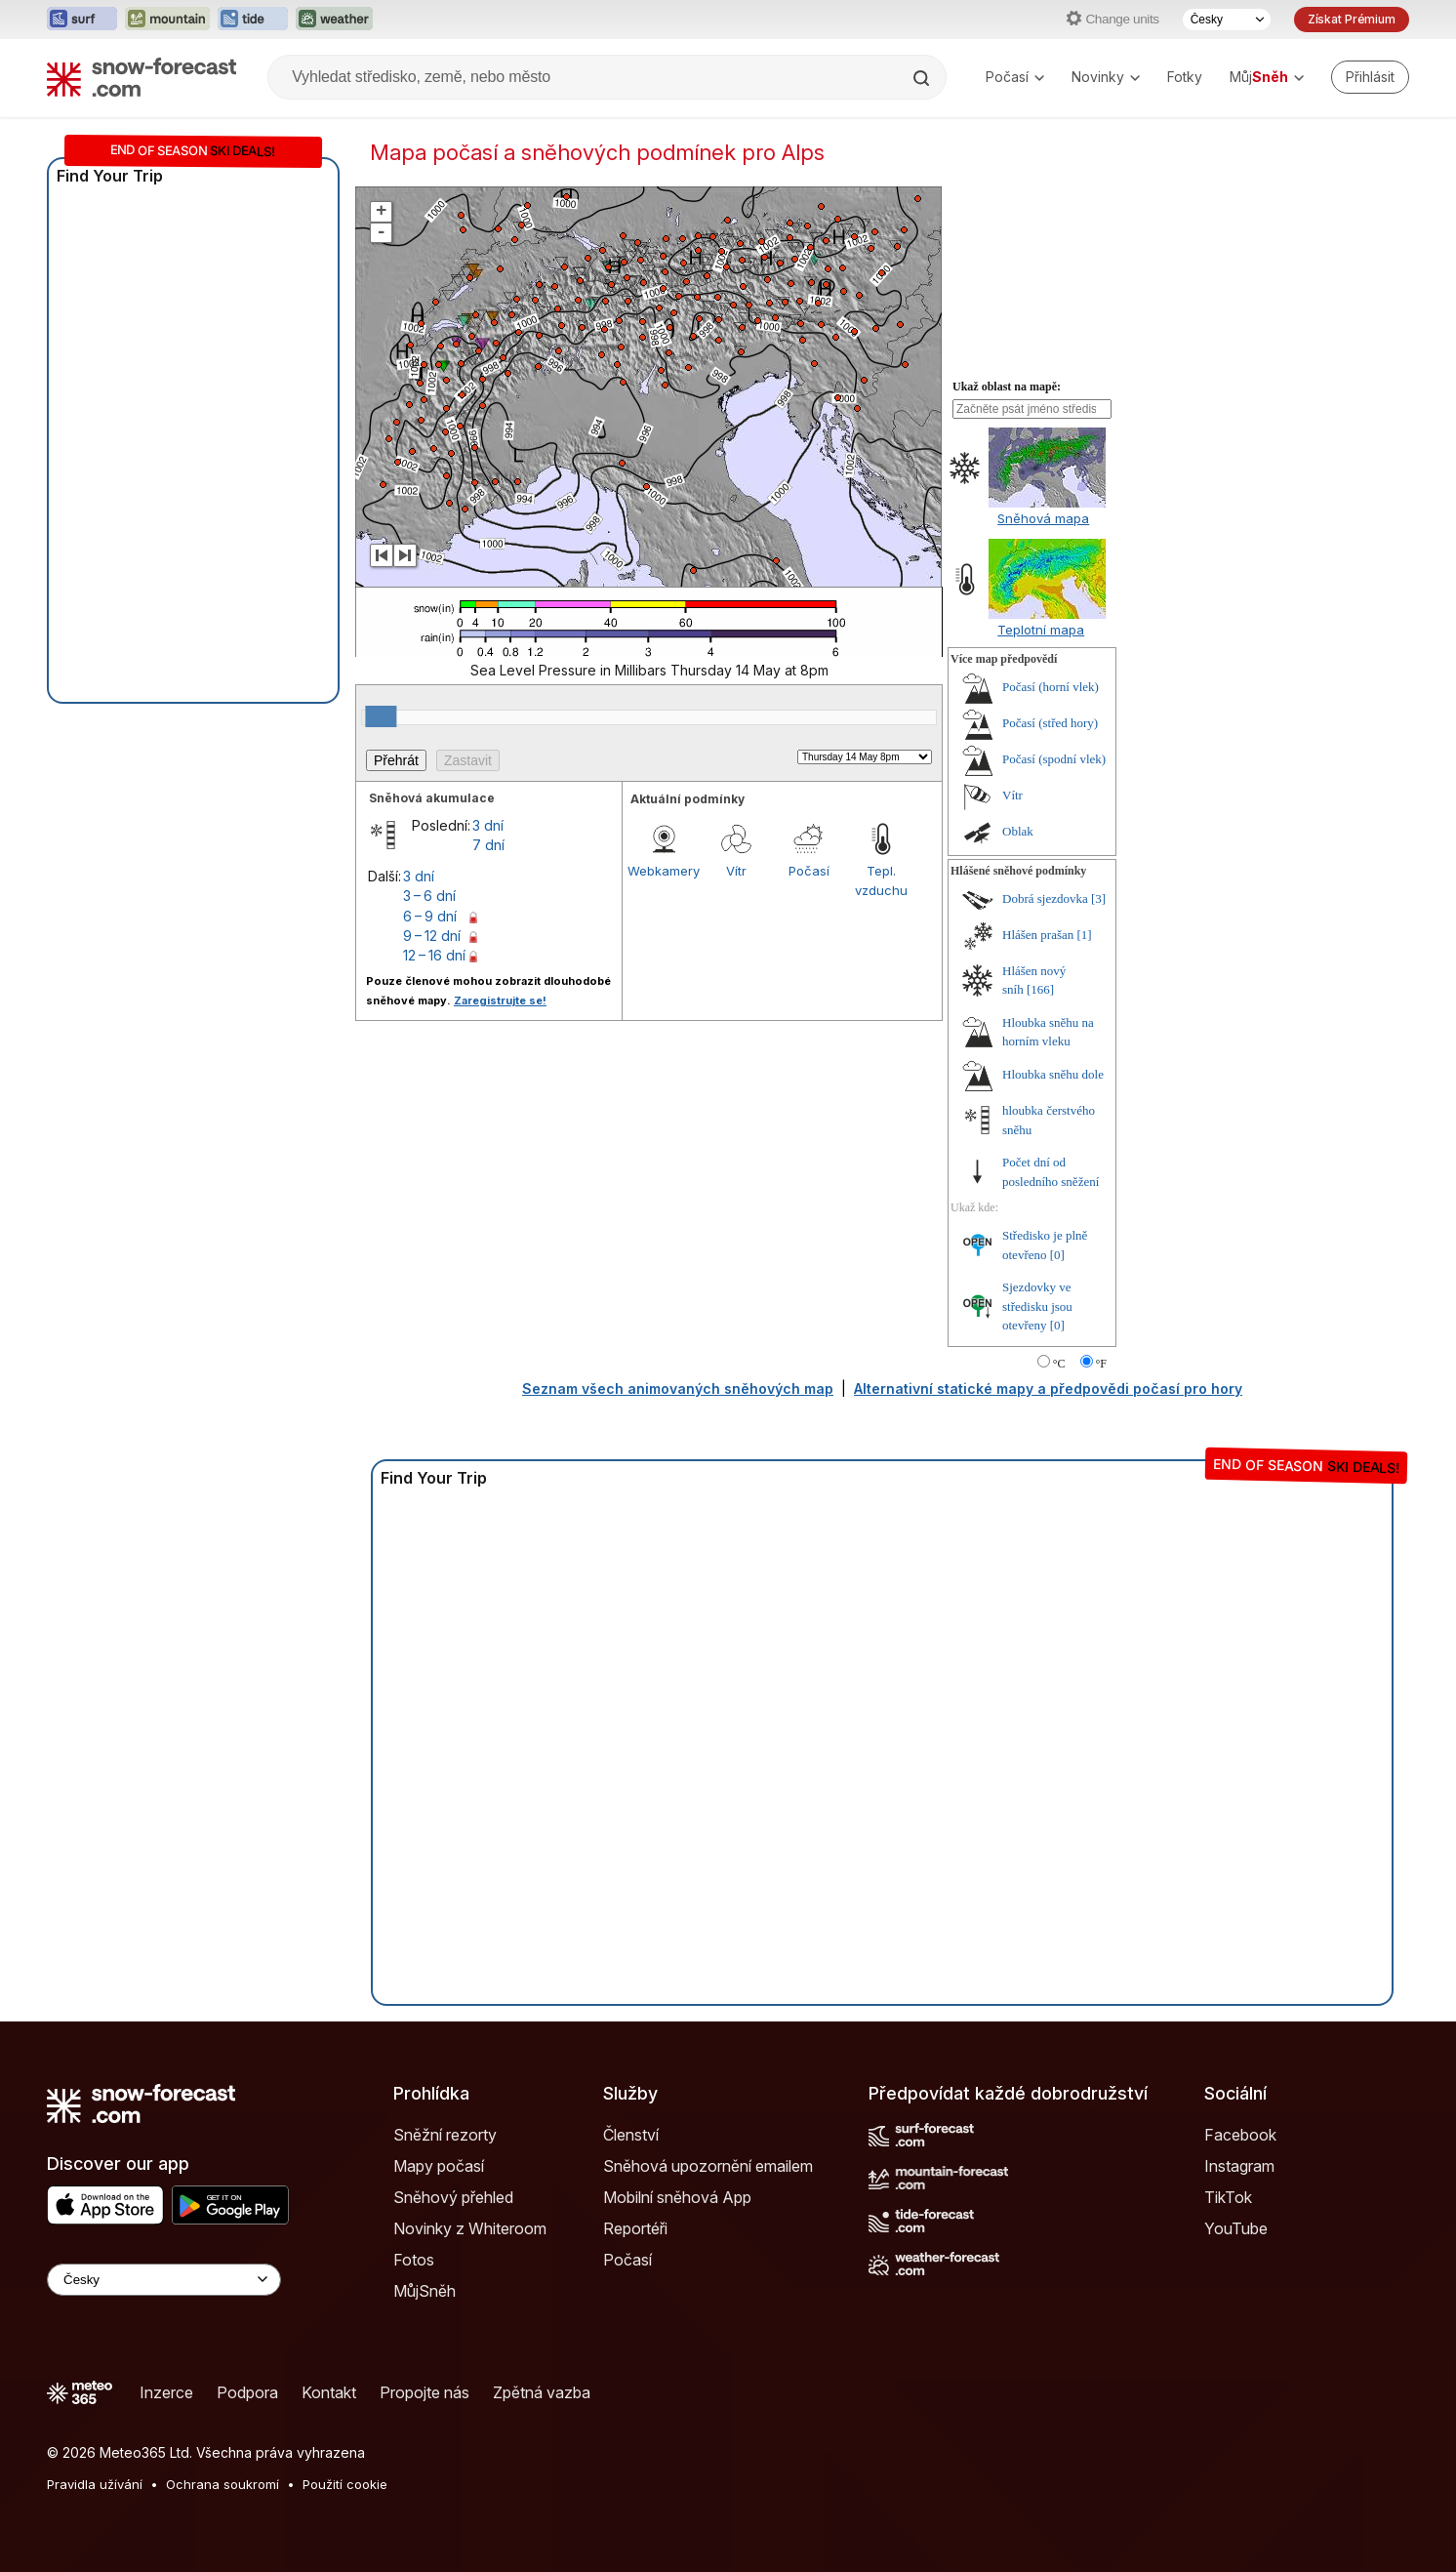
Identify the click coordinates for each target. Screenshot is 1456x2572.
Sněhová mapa (1043, 518)
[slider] (380, 716)
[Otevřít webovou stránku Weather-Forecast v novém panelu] (334, 19)
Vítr (736, 870)
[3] (1098, 898)
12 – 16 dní (434, 955)
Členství (631, 2134)
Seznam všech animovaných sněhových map (677, 1388)
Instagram (1239, 2166)
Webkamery (663, 870)
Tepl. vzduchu (881, 880)
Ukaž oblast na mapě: (1006, 386)
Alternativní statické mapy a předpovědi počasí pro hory (1048, 1388)
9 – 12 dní (432, 935)
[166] (1040, 989)
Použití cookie (345, 2484)
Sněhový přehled (453, 2197)
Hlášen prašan (1037, 934)
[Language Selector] (164, 2280)
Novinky (1106, 76)
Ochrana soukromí (222, 2484)
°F (1101, 1363)
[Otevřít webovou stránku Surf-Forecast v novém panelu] (82, 19)
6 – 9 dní (430, 916)
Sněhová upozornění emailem (708, 2166)
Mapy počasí (438, 2166)
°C (1059, 1363)
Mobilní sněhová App (677, 2197)
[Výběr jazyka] (1227, 19)
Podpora (247, 2392)
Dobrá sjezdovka (1045, 898)
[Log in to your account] (1370, 77)
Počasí (1015, 76)
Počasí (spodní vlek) (1054, 759)
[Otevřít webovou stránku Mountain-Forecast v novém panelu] (167, 19)
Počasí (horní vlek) (1050, 686)
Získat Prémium (1351, 19)
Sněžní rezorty (445, 2134)
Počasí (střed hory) (1050, 722)
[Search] (923, 78)
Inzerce (166, 2392)
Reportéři (635, 2228)
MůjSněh (424, 2291)
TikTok (1228, 2197)
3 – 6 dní (429, 895)
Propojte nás (424, 2392)
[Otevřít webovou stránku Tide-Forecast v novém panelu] (253, 19)
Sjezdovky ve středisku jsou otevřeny (1037, 1306)
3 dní (488, 825)
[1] (1084, 934)
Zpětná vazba (541, 2392)
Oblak (1017, 831)
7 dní (488, 845)
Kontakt (329, 2392)
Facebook (1240, 2134)
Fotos (413, 2259)
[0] (1057, 1254)
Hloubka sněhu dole (1053, 1074)
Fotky (1184, 76)
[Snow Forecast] (141, 77)
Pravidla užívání (94, 2484)
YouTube (1236, 2228)
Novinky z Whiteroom (469, 2228)
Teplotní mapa (1040, 629)
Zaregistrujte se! (500, 1000)
